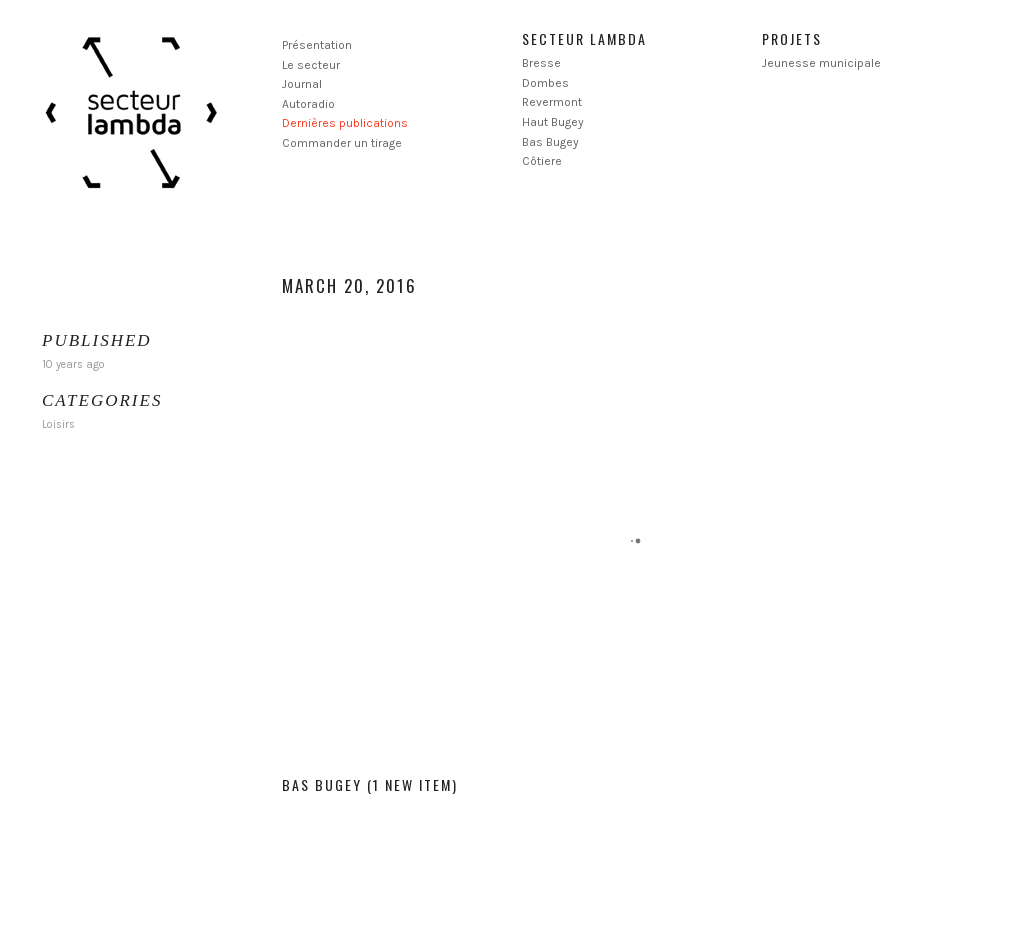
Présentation (317, 45)
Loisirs (58, 424)
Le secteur (311, 65)
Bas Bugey (550, 142)
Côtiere (542, 161)
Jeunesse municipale (821, 63)
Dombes (545, 83)
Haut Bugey (553, 122)
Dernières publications (345, 123)
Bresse (541, 63)
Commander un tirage (342, 143)
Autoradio (308, 104)
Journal (302, 84)
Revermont (552, 102)
